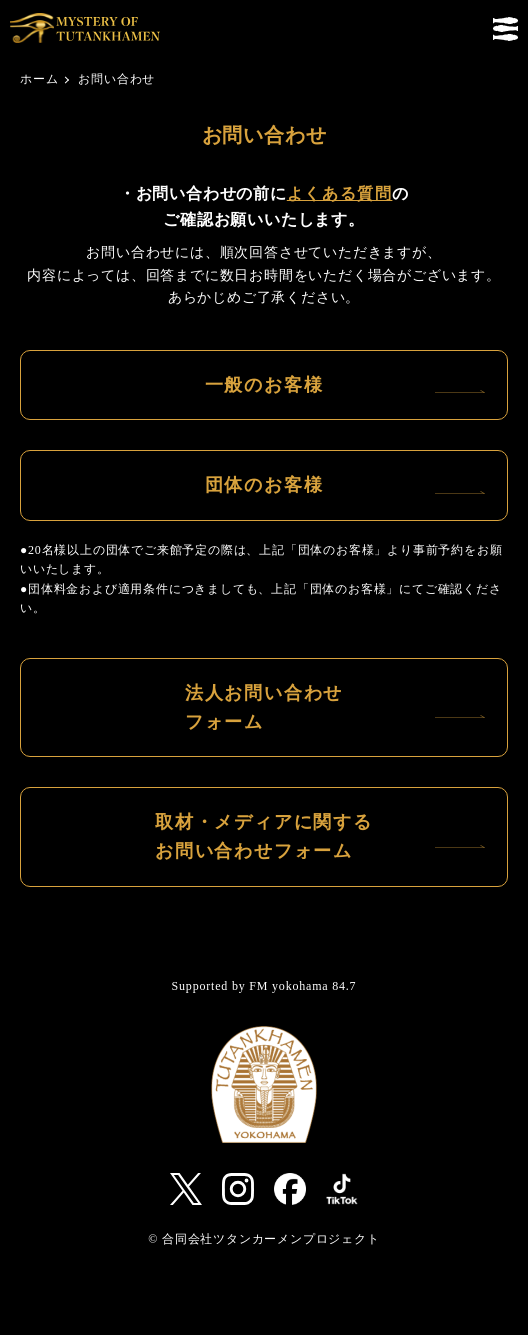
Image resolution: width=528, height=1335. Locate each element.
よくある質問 (340, 193)
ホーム (39, 79)
